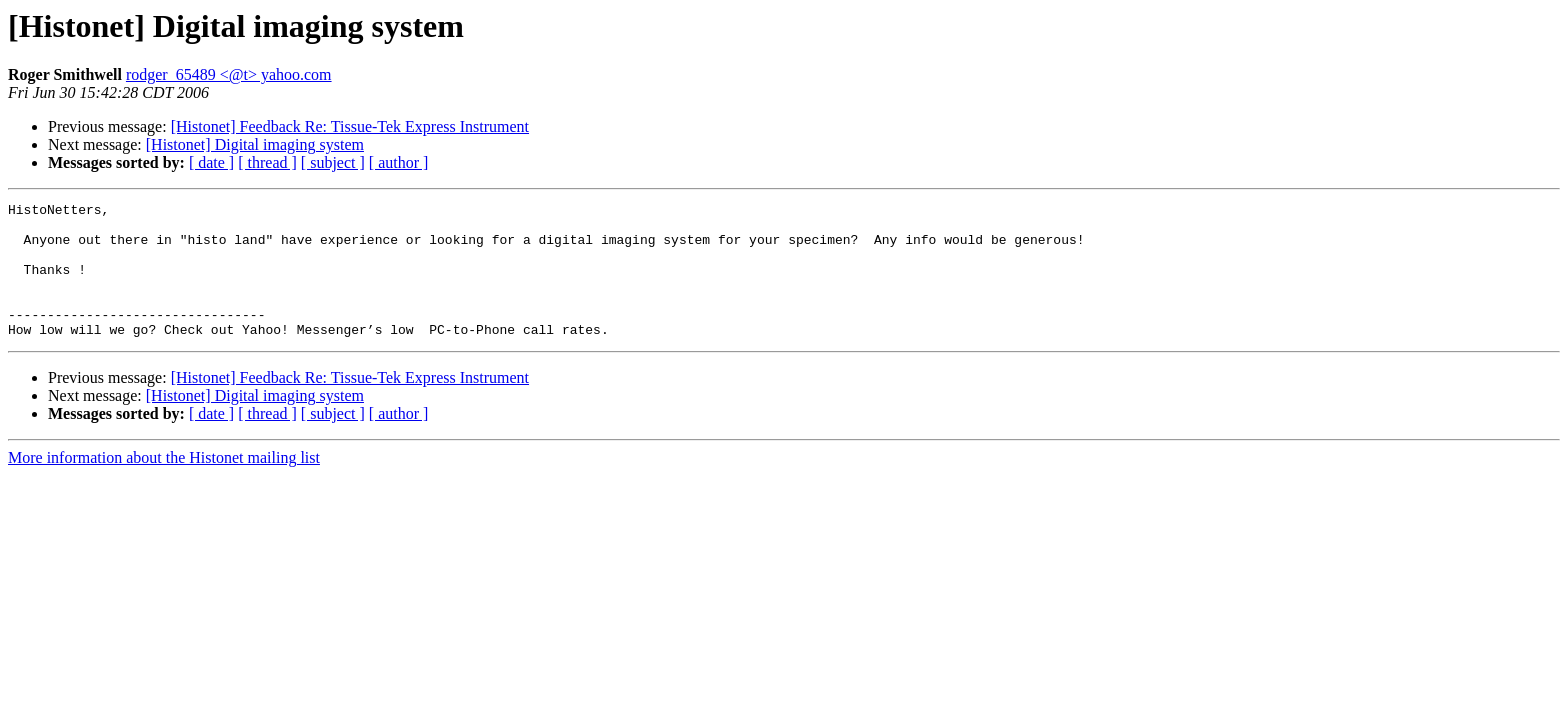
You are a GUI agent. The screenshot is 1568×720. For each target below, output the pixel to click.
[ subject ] (333, 162)
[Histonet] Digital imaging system (255, 144)
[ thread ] (267, 162)
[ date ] (211, 162)
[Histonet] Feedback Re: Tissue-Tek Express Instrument (350, 126)
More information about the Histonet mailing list (164, 484)
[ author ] (399, 162)
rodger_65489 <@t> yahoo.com (229, 74)
